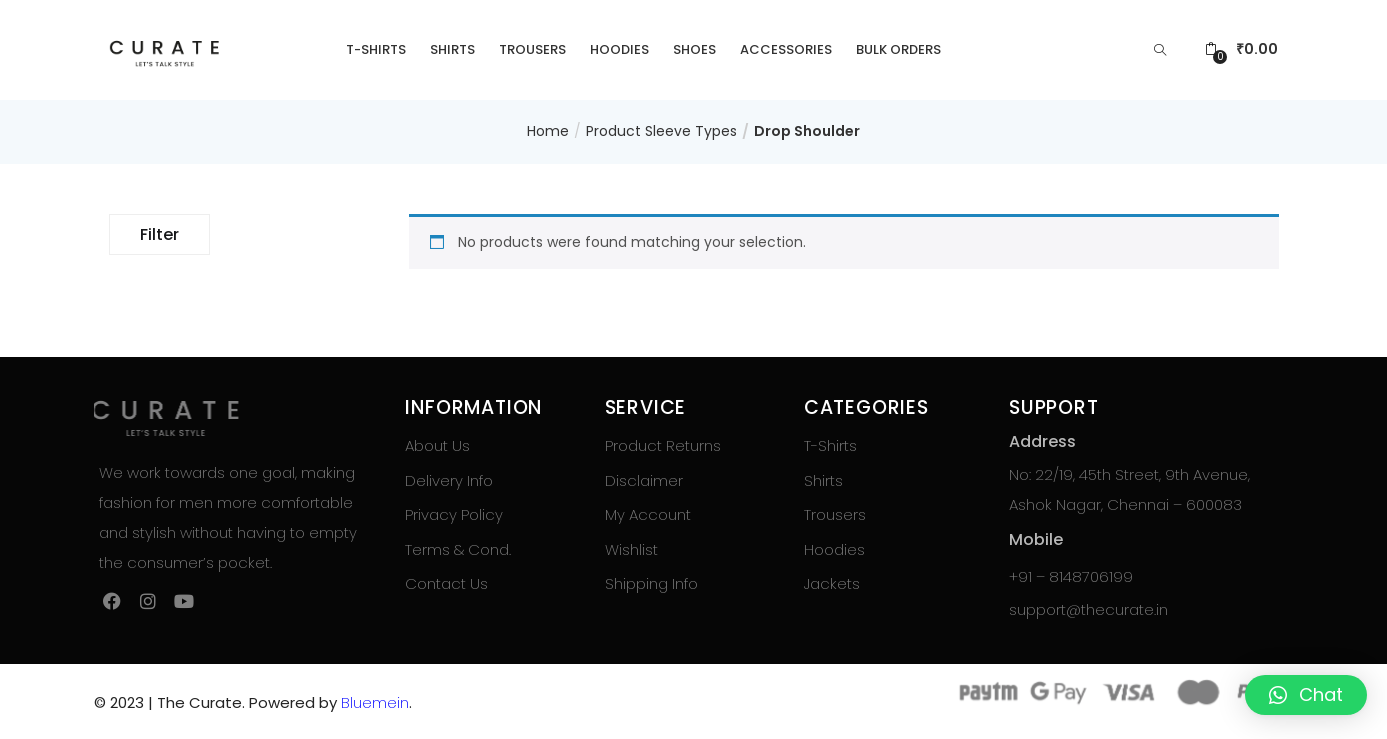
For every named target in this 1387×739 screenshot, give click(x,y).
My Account (648, 514)
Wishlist (631, 549)
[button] (1241, 49)
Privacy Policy (454, 514)
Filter (159, 234)
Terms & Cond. (458, 549)
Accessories (786, 49)
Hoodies (619, 49)
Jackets (832, 583)
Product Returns (663, 445)
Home (548, 131)
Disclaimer (644, 480)
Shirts (452, 49)
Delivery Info (449, 480)
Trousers (532, 49)
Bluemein (375, 702)
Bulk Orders (898, 49)
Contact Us (446, 583)
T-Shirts (376, 49)
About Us (437, 445)
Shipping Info (651, 583)
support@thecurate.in (1088, 609)
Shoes (694, 49)
